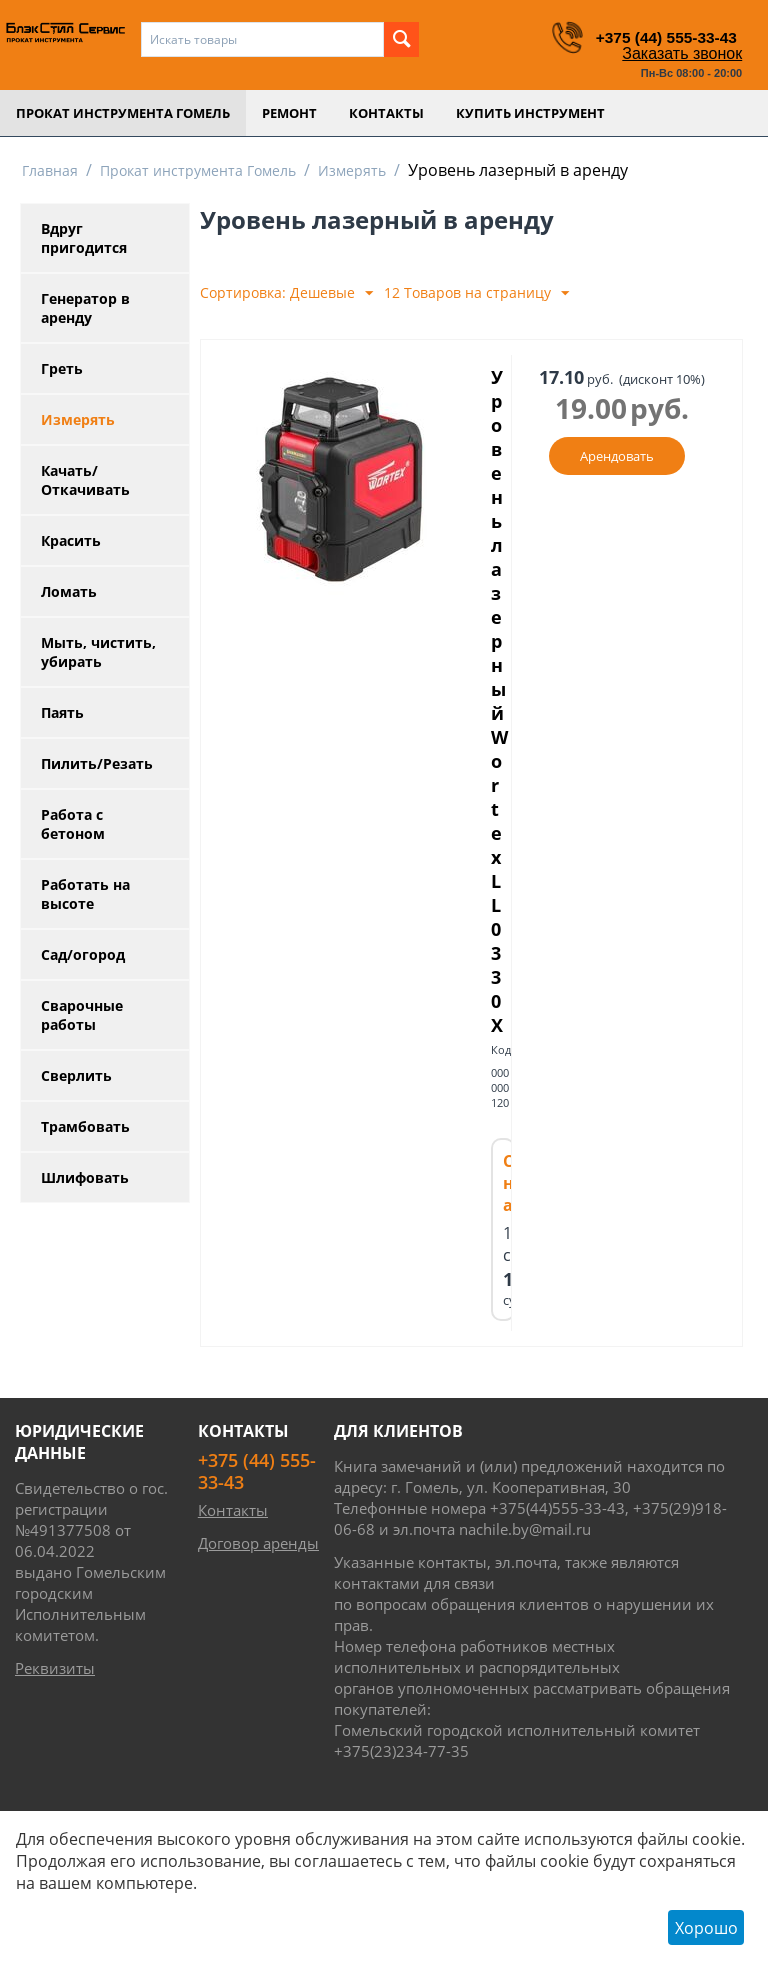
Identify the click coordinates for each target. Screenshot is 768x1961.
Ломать (69, 591)
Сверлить (76, 1075)
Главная (50, 170)
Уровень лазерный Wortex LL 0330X (501, 757)
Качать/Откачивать (85, 480)
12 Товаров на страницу (476, 293)
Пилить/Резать (97, 763)
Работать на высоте (85, 894)
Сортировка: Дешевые (286, 293)
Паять (62, 712)
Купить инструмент (530, 113)
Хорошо (706, 1928)
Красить (71, 540)
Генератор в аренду (85, 308)
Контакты (386, 113)
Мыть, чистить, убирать (98, 652)
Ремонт (289, 113)
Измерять (352, 170)
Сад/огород (83, 954)
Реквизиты (55, 1780)
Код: (502, 1161)
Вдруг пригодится (84, 238)
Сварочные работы (82, 1015)
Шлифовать (85, 1177)
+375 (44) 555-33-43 (654, 37)
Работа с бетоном (73, 824)
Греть (62, 368)
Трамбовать (85, 1126)
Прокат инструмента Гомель (123, 113)
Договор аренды (258, 1655)
